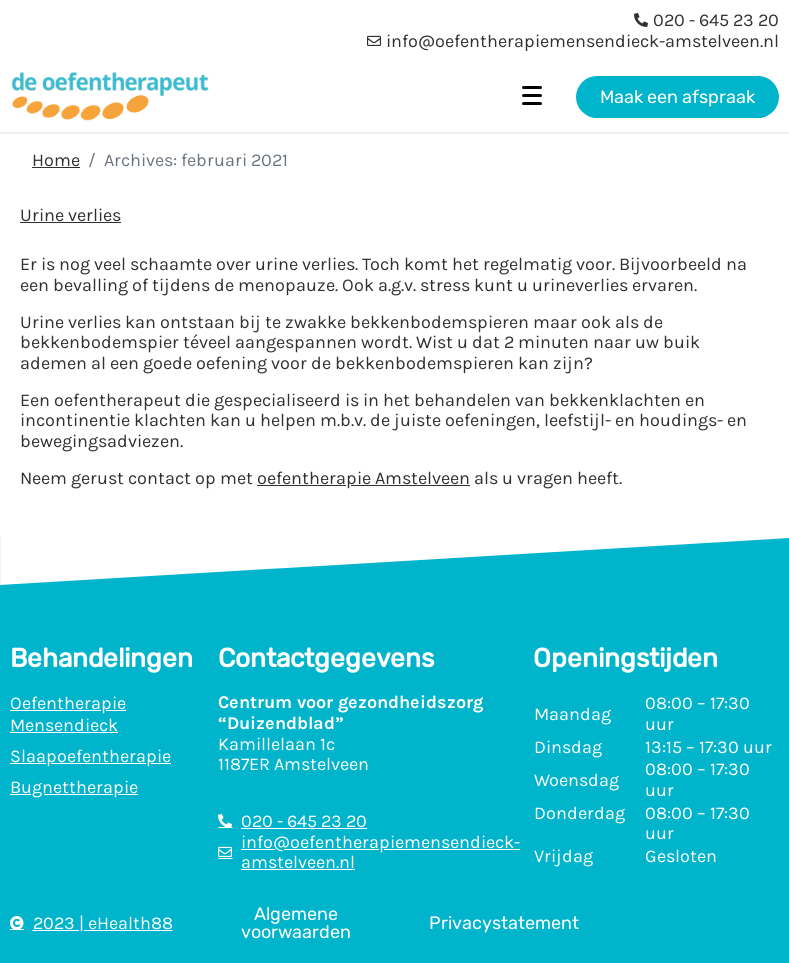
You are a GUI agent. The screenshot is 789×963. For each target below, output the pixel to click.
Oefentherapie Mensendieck (68, 714)
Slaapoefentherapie (90, 756)
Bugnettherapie (74, 787)
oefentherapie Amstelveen (363, 478)
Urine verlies (70, 215)
